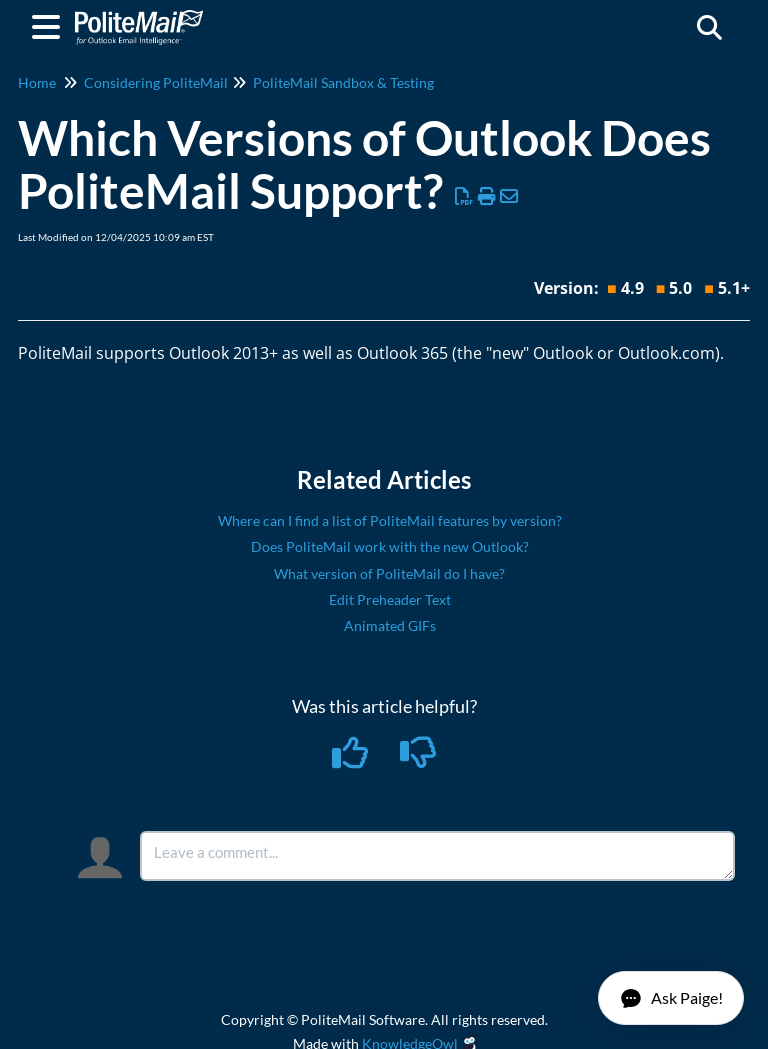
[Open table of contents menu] (50, 24)
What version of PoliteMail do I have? (389, 573)
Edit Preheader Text (390, 599)
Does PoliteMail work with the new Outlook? (390, 546)
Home (37, 82)
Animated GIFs (390, 625)
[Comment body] (437, 856)
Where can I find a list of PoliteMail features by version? (390, 520)
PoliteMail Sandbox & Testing (343, 82)
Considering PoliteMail (156, 82)
